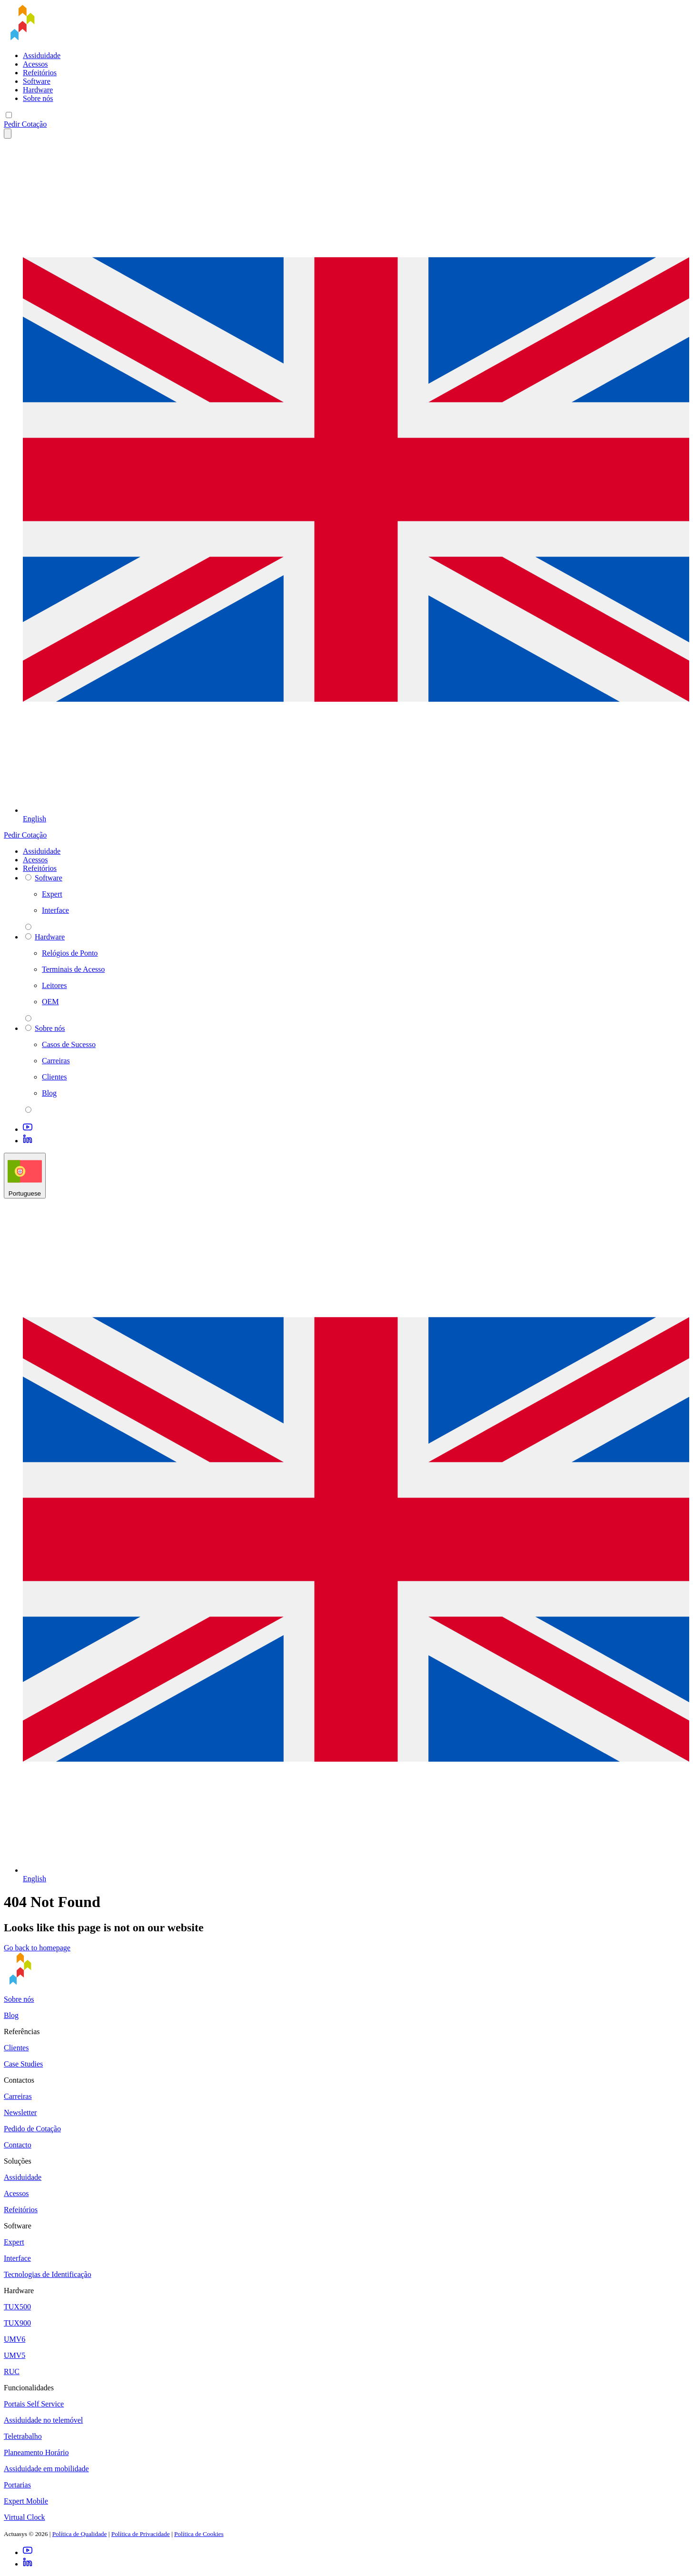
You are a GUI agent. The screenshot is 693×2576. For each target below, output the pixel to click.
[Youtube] (27, 1129)
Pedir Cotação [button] (25, 124)
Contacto (17, 2145)
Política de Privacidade (140, 2533)
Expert (14, 2242)
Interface (17, 2258)
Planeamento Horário (36, 2452)
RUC (12, 2371)
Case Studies (23, 2064)
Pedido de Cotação (32, 2129)
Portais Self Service (34, 2404)
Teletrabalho (23, 2436)
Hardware (38, 90)
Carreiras (18, 2096)
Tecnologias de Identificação (47, 2274)
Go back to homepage (37, 1948)
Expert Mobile (26, 2501)
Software (36, 81)
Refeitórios (40, 73)
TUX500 (17, 2307)
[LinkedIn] (27, 1141)
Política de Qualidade (79, 2533)
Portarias (17, 2485)
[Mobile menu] (9, 115)
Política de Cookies (199, 2533)
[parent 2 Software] (28, 927)
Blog (11, 2015)
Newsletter (20, 2112)
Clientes (16, 2048)
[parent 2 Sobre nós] (28, 1110)
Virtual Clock (24, 2517)
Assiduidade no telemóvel (43, 2420)
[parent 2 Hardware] (28, 1018)
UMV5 (14, 2355)
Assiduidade (41, 55)
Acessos (35, 64)
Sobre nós (38, 98)
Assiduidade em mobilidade (46, 2469)
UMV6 (14, 2339)
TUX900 (17, 2323)
